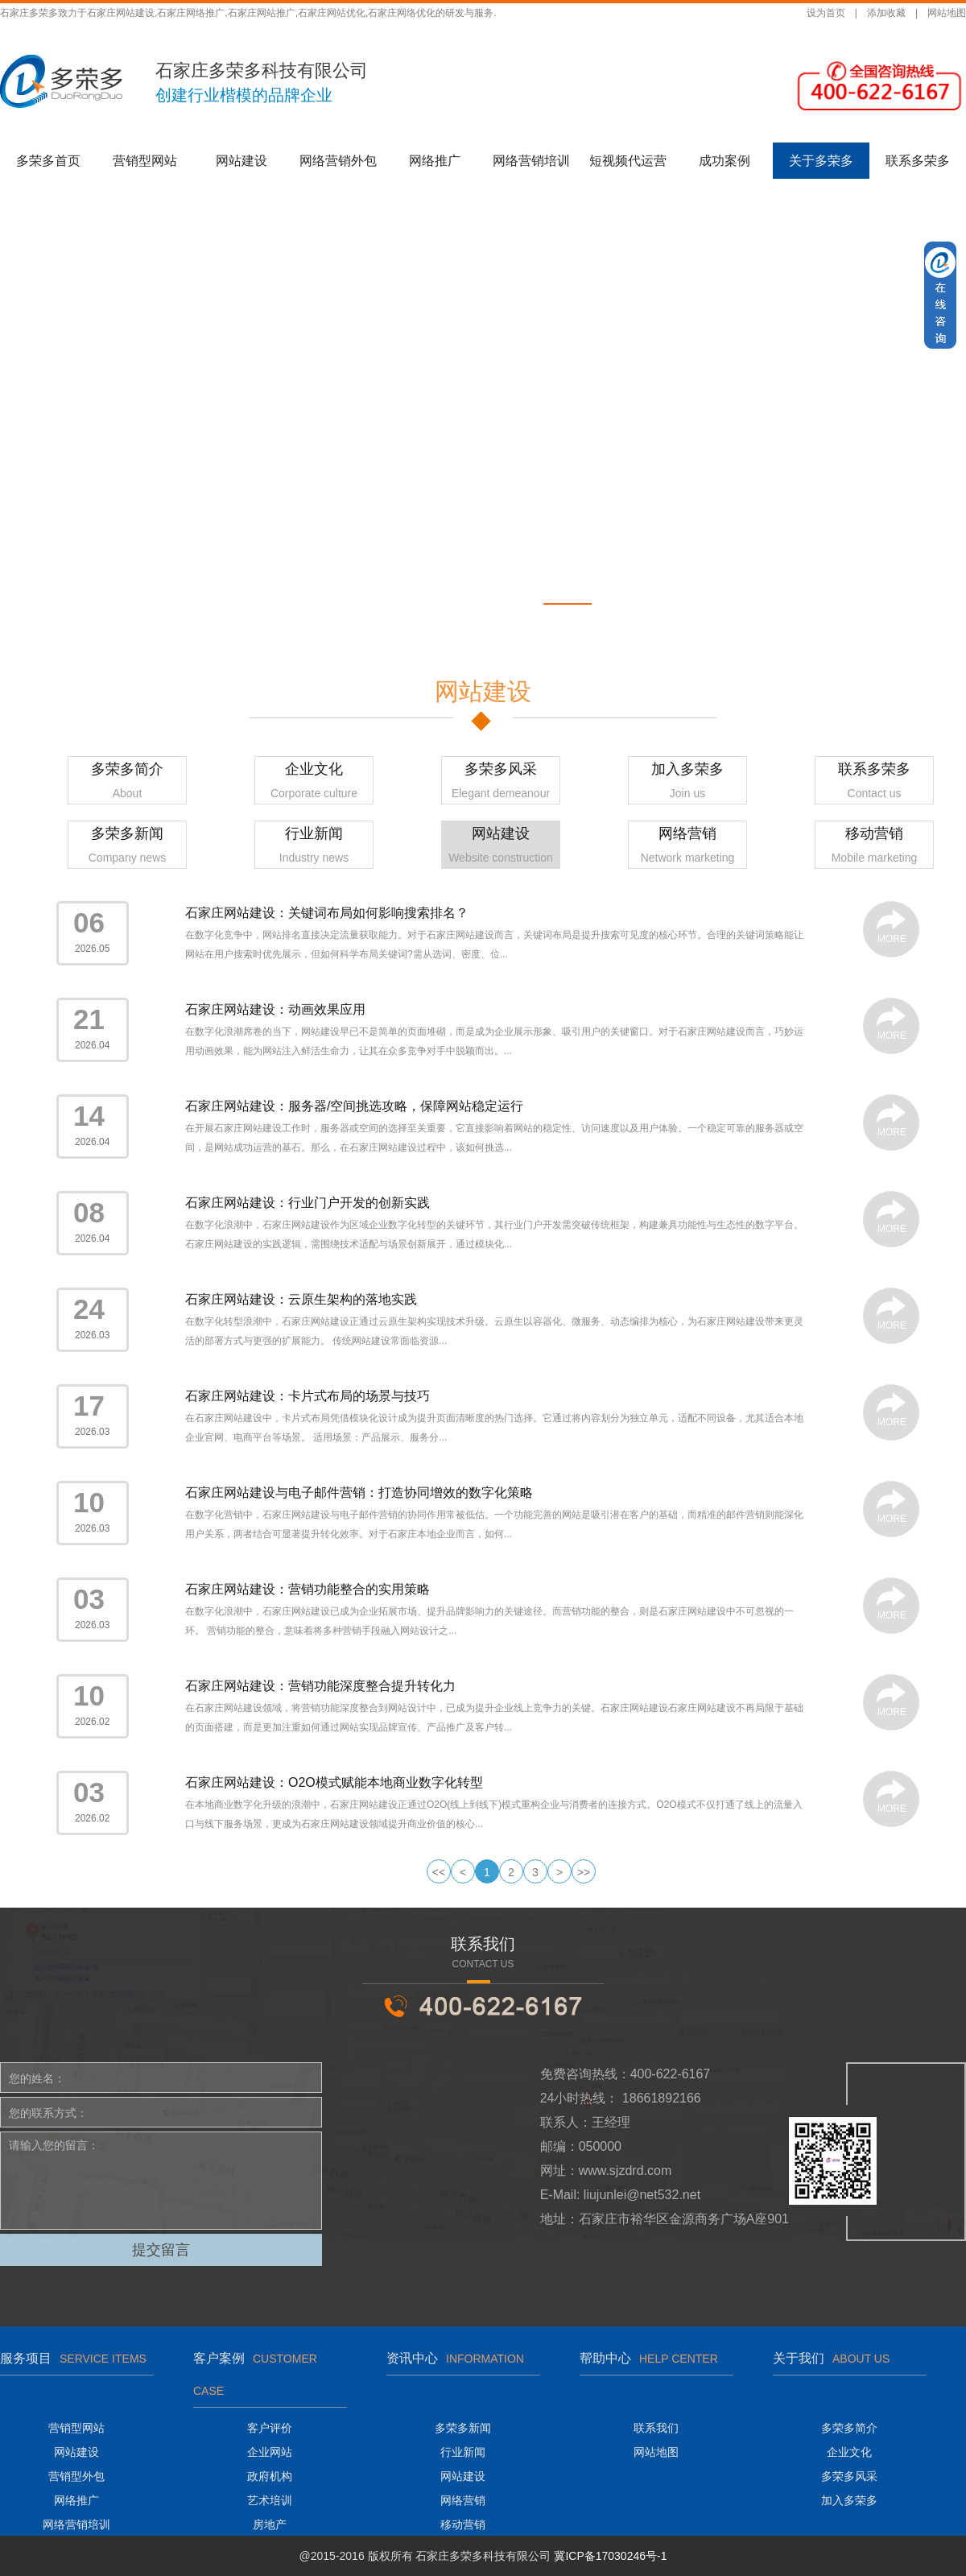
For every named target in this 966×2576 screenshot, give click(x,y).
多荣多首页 (48, 160)
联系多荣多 (918, 160)
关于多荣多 (821, 160)
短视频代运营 (628, 160)
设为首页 (826, 13)
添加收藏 (886, 13)
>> (583, 1872)
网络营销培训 (531, 160)
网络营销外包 (338, 160)
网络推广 (434, 160)
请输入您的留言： (161, 2180)
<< (438, 1872)
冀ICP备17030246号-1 (610, 2555)
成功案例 (724, 160)
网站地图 (946, 13)
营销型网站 (145, 160)
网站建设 (241, 160)
